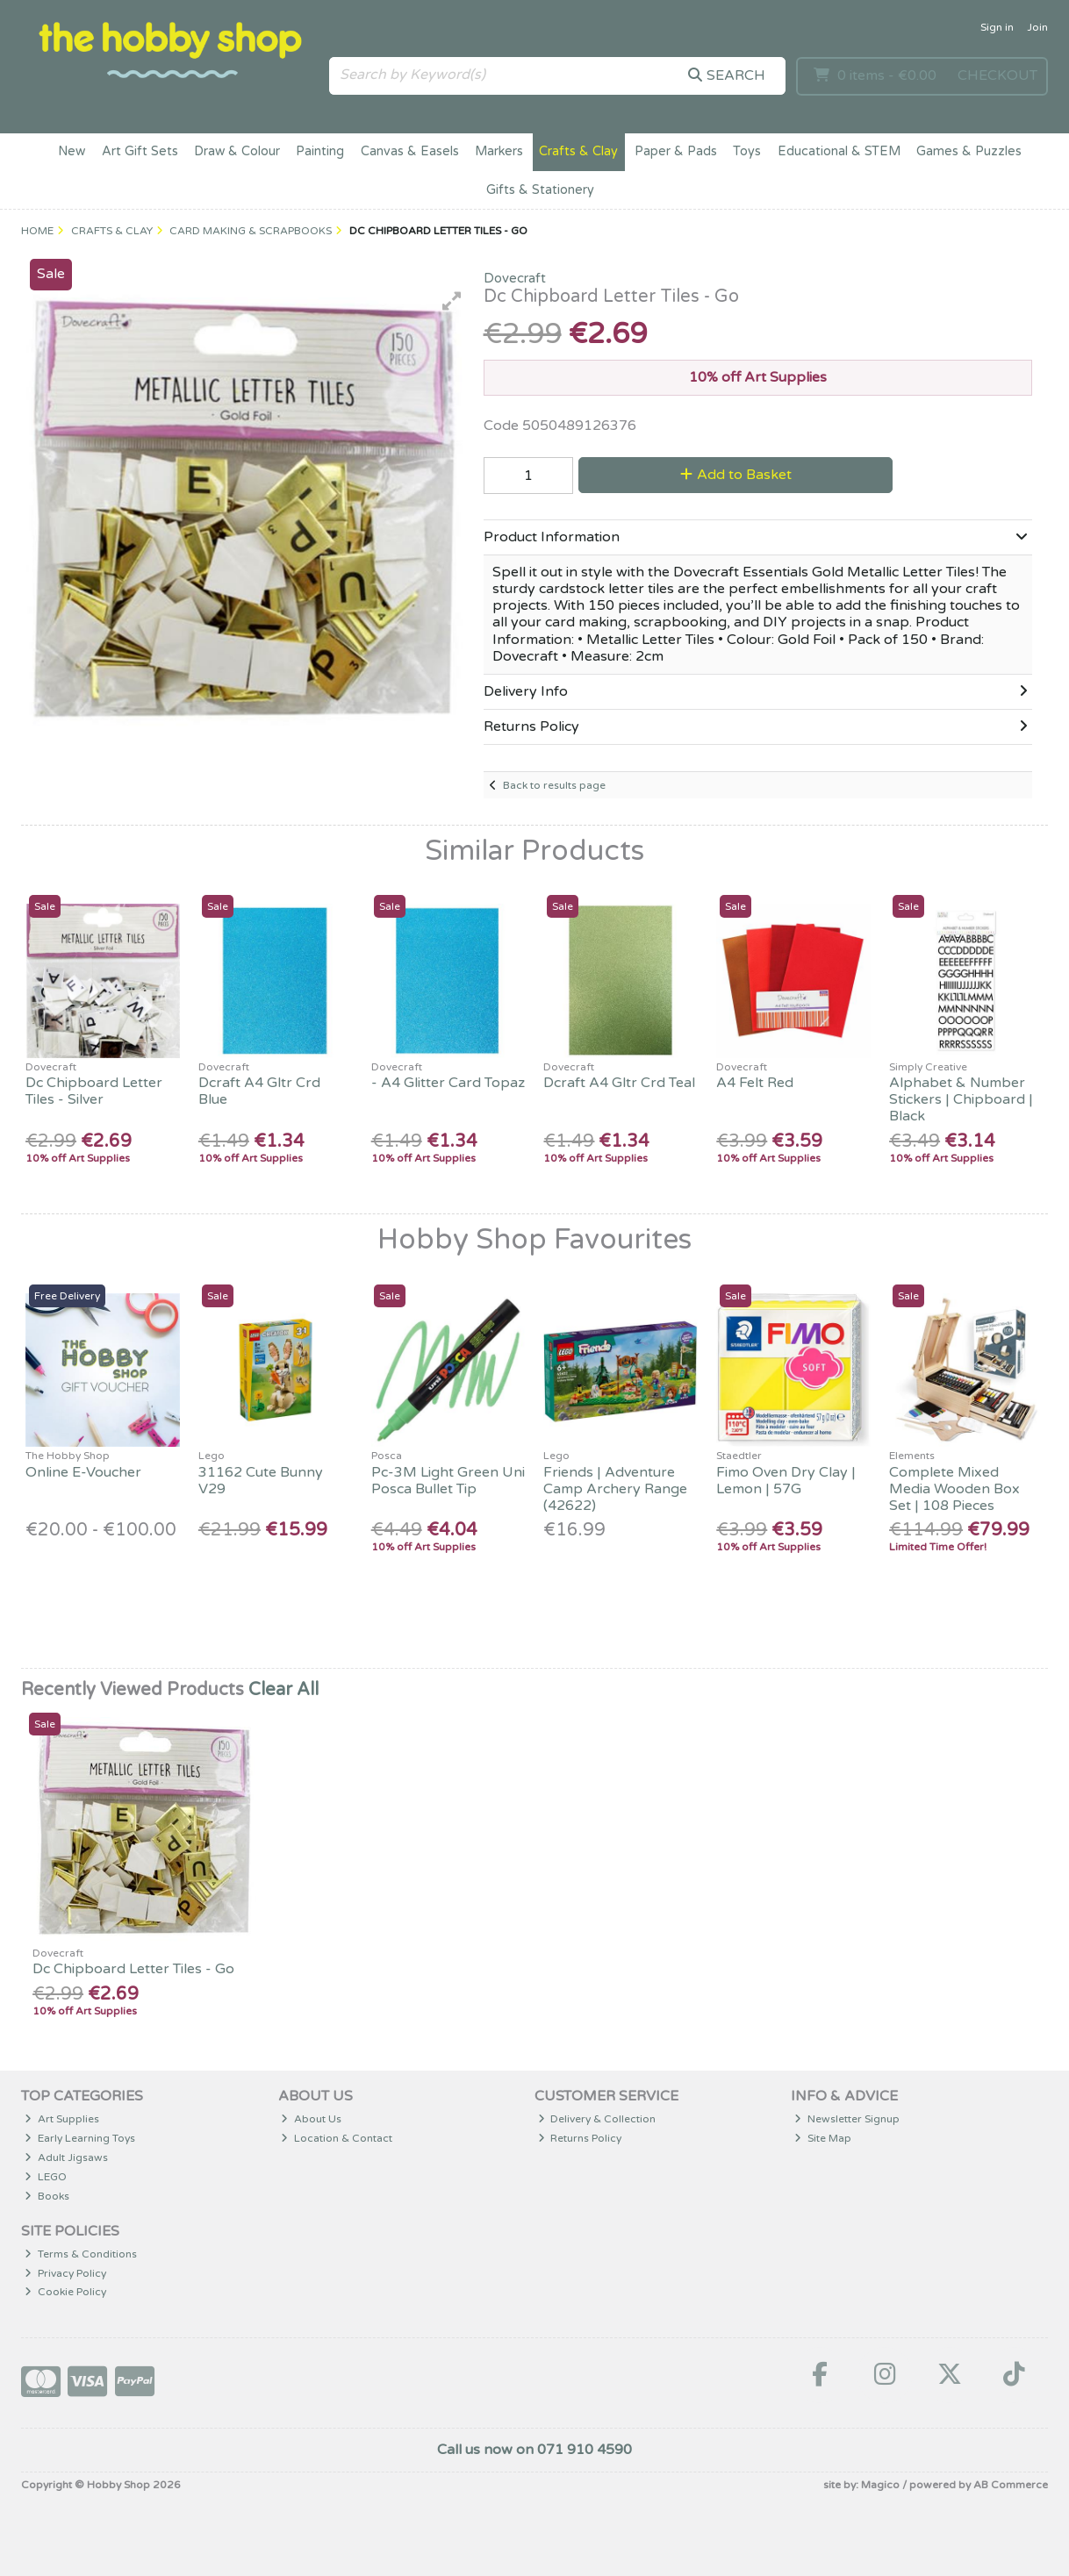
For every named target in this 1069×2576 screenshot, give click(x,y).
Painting (320, 151)
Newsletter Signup (847, 2119)
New (71, 151)
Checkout (997, 75)
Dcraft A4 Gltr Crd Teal (619, 1082)
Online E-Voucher (83, 1472)
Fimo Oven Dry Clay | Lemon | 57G (786, 1480)
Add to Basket (736, 474)
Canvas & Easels (410, 151)
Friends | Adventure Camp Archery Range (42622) (615, 1488)
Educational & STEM (839, 151)
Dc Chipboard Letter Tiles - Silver (93, 1091)
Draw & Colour (237, 151)
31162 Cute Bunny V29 (260, 1480)
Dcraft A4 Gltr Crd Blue (259, 1091)
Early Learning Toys (80, 2138)
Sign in (997, 27)
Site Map (822, 2138)
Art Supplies (62, 2119)
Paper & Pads (676, 151)
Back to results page (554, 785)
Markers (499, 151)
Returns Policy (580, 2138)
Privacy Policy (65, 2273)
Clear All (283, 1689)
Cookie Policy (65, 2292)
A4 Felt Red (754, 1082)
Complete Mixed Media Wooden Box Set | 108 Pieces (954, 1488)
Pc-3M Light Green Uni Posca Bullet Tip (448, 1480)
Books (47, 2196)
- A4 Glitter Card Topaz (448, 1082)
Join (1037, 27)
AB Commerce (1010, 2485)
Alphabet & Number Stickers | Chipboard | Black (961, 1099)
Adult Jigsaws (66, 2157)
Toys (747, 151)
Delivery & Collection (597, 2119)
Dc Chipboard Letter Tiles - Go (133, 1969)
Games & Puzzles (969, 151)
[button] (452, 301)
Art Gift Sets (140, 151)
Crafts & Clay (578, 151)
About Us (311, 2119)
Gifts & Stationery (540, 189)
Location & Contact (336, 2138)
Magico (880, 2485)
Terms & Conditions (81, 2254)
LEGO (46, 2177)
